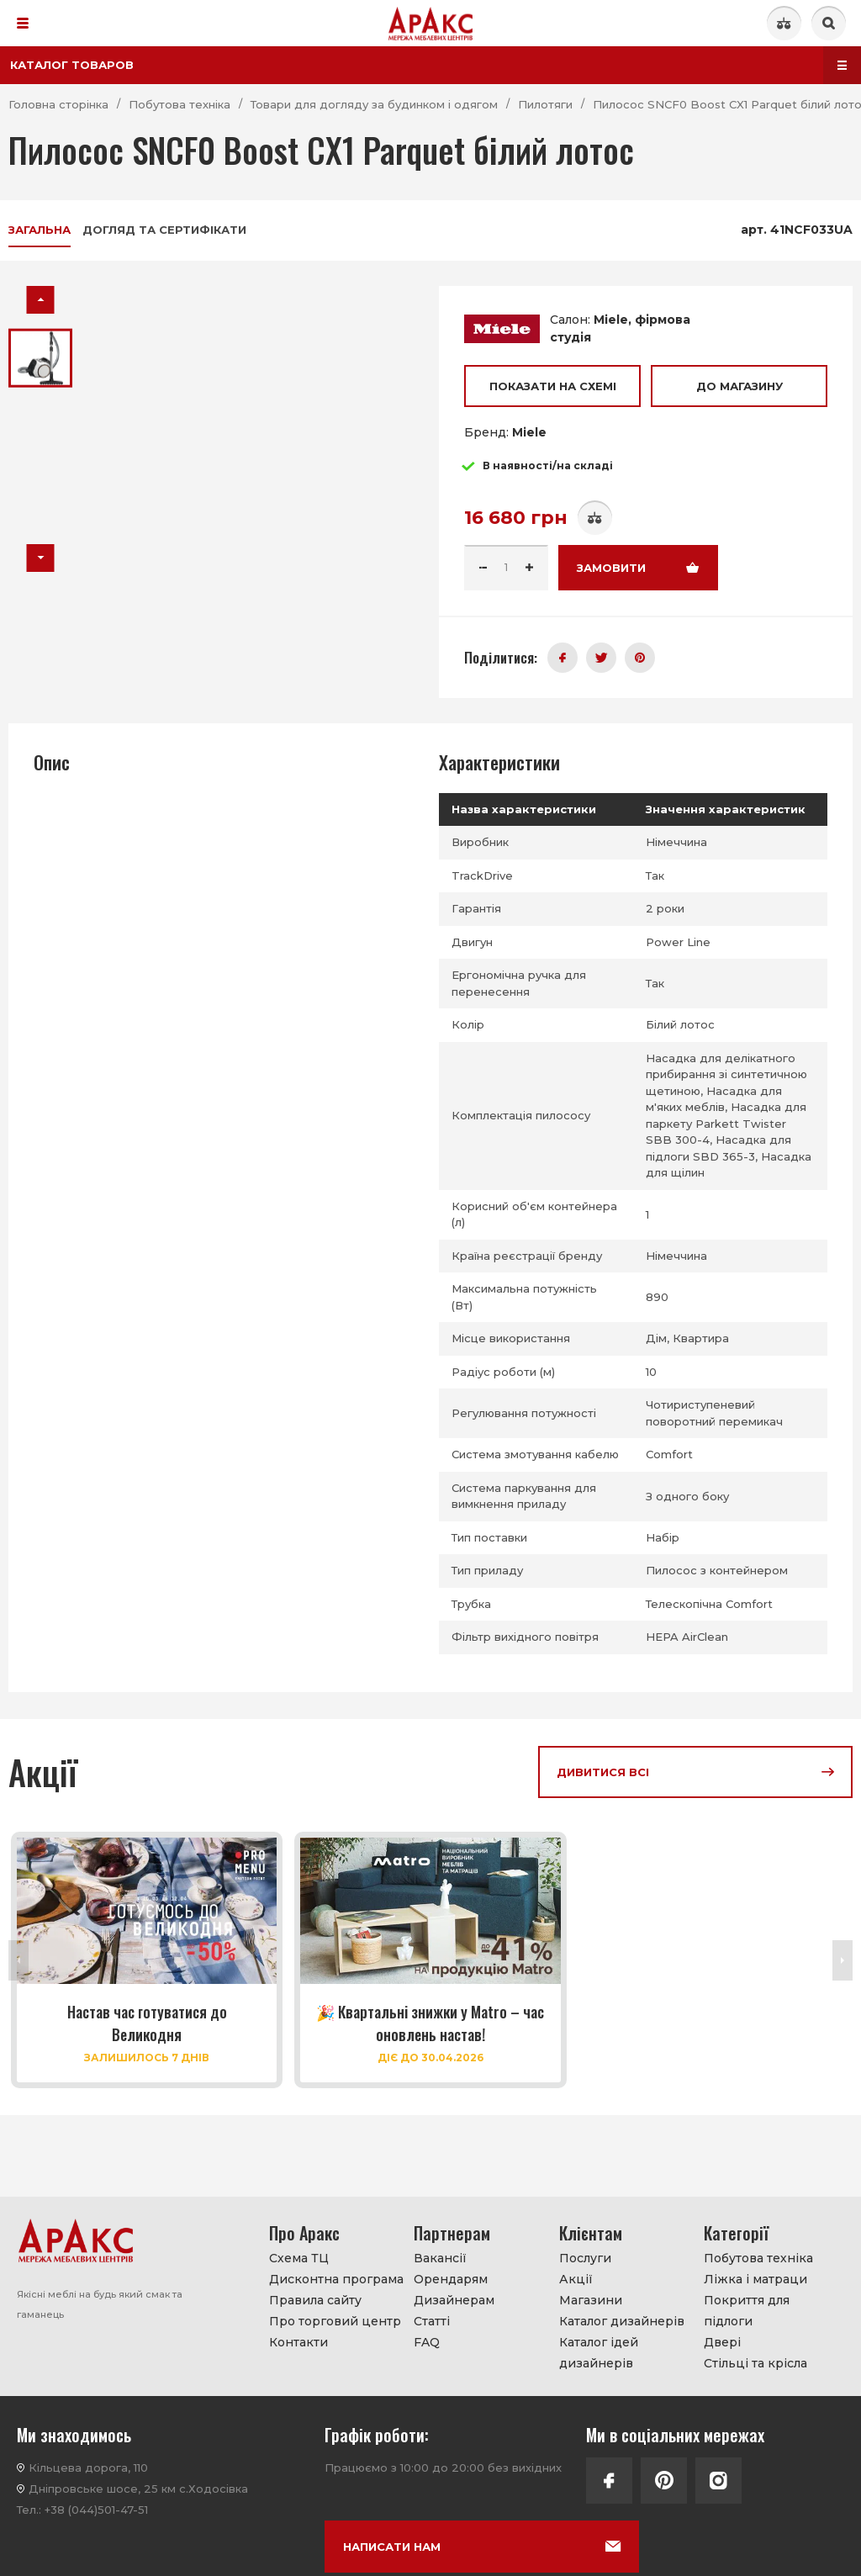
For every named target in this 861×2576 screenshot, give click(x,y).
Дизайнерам (454, 2300)
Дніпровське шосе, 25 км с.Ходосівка (138, 2488)
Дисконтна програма (336, 2279)
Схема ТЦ (299, 2258)
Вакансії (440, 2258)
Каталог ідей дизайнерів (598, 2353)
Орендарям (451, 2279)
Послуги (585, 2258)
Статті (432, 2321)
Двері (722, 2342)
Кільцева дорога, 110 (88, 2467)
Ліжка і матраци (755, 2279)
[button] (41, 300)
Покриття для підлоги (747, 2311)
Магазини (590, 2300)
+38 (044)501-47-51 (96, 2509)
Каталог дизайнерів (621, 2321)
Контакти (298, 2342)
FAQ (427, 2342)
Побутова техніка (758, 2258)
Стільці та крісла (755, 2363)
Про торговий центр (335, 2321)
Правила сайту (315, 2300)
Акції (576, 2279)
